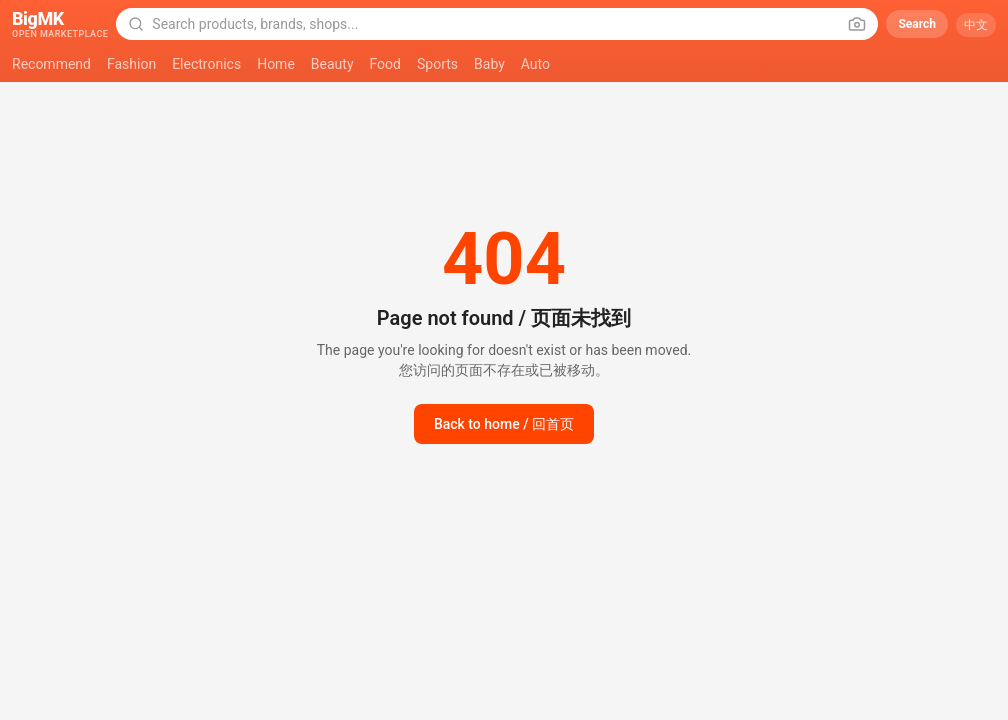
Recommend (51, 64)
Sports (437, 64)
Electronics (206, 64)
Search (917, 24)
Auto (535, 64)
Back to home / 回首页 (504, 424)
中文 (976, 25)
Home (276, 64)
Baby (489, 64)
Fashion (131, 64)
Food (385, 64)
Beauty (332, 64)
